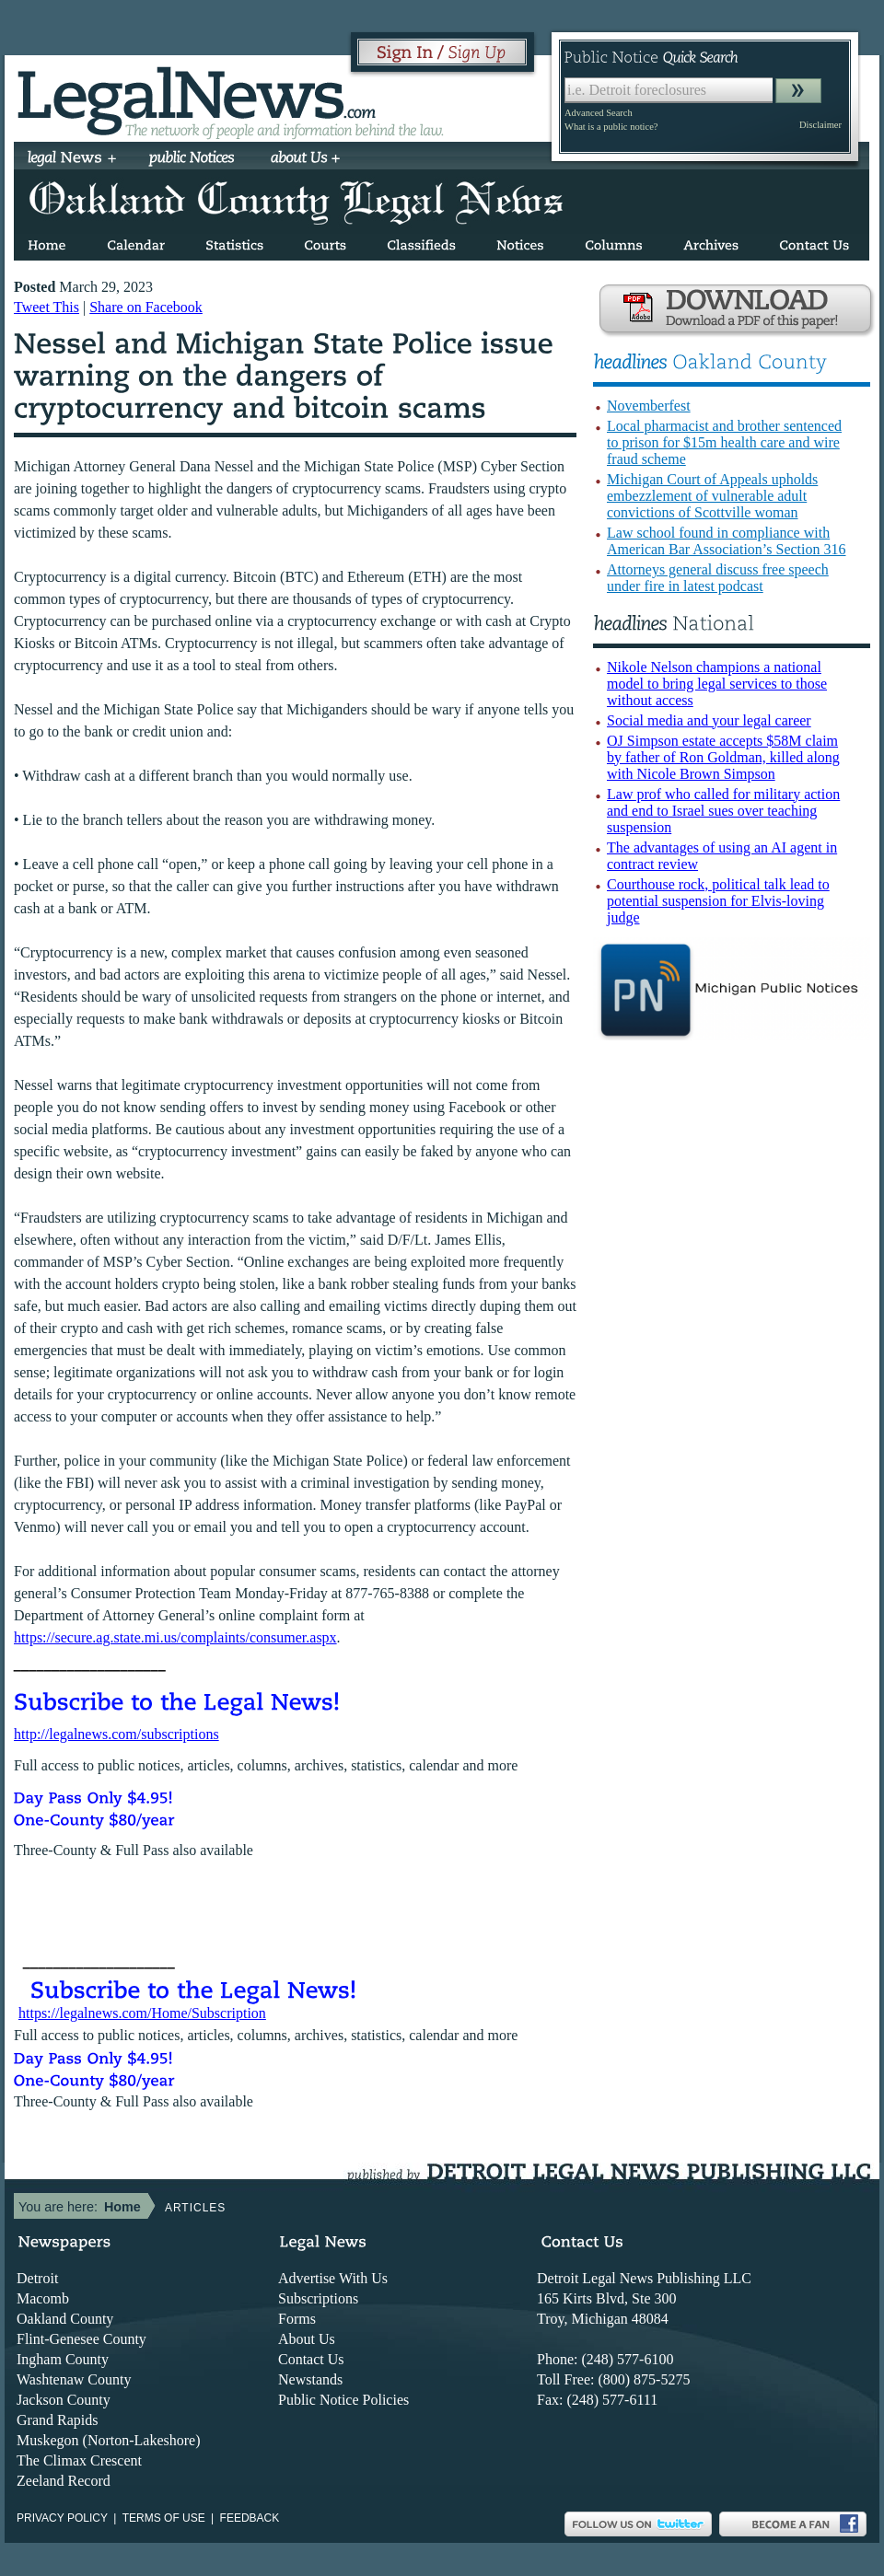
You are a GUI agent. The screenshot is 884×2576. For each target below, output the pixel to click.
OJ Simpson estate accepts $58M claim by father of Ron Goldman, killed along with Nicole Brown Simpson (723, 757)
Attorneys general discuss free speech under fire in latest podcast (718, 578)
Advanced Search (598, 113)
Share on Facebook (146, 307)
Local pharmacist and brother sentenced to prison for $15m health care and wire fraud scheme (724, 442)
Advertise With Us (333, 2278)
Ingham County (63, 2359)
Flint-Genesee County (81, 2339)
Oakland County (65, 2319)
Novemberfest (649, 405)
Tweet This (46, 307)
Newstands (310, 2379)
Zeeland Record (63, 2481)
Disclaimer (820, 125)
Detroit (37, 2278)
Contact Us (311, 2359)
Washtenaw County (74, 2379)
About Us (306, 2339)
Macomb (43, 2298)
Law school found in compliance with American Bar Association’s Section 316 (726, 541)
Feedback (250, 2518)
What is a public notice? (610, 127)
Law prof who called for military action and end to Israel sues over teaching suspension (723, 810)
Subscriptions (318, 2298)
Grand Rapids (57, 2420)
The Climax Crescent (79, 2460)
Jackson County (63, 2400)
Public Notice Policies (343, 2400)
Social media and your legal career (709, 720)
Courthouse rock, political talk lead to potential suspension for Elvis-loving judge (718, 900)
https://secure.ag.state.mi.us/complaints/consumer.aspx (175, 1637)
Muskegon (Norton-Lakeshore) (109, 2440)
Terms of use (163, 2518)
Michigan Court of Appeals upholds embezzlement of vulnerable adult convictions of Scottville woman (712, 495)
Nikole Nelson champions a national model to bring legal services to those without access (717, 683)
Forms (297, 2319)
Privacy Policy (62, 2518)
